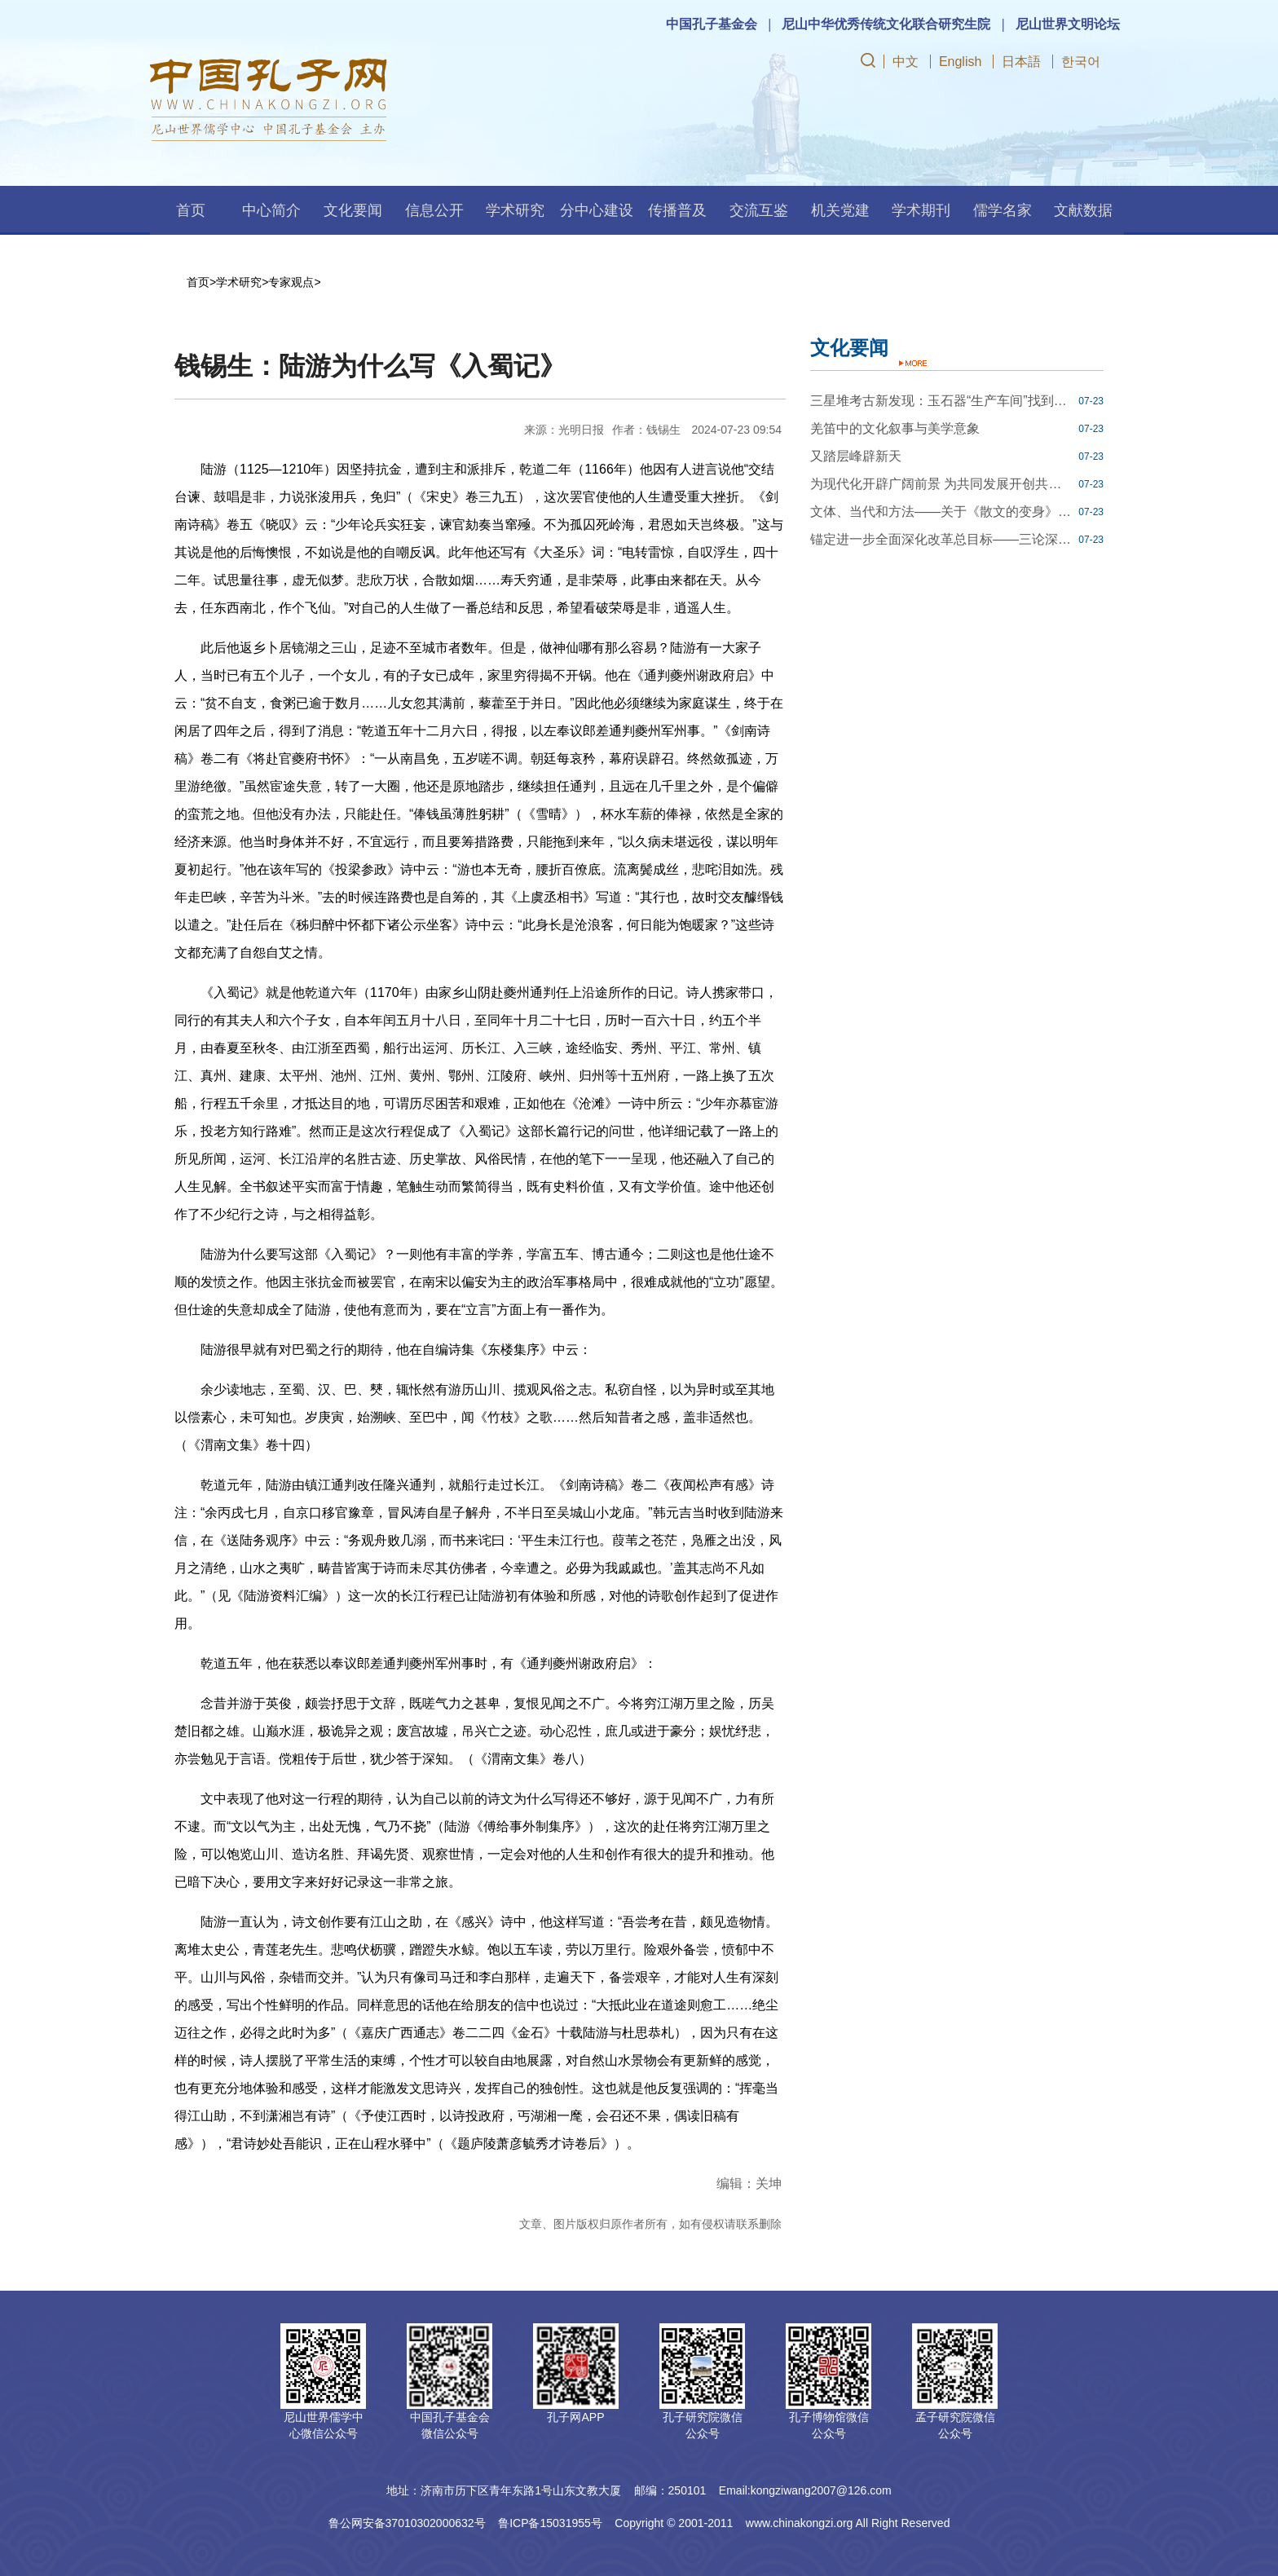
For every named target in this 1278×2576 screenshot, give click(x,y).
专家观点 (291, 282)
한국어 (1080, 61)
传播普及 (677, 210)
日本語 (1021, 61)
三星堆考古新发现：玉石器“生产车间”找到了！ (942, 401)
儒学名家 (1002, 210)
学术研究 (515, 210)
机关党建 (840, 210)
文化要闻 (353, 210)
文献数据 (1083, 210)
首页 (190, 210)
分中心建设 (596, 210)
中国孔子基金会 (711, 24)
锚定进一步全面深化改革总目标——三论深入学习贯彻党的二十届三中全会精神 (942, 539)
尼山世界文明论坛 (1068, 24)
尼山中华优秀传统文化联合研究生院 (886, 24)
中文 (905, 61)
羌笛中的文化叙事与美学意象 (895, 428)
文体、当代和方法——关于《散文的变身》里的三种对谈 (942, 511)
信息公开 (434, 210)
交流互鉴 (758, 210)
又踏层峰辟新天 (855, 456)
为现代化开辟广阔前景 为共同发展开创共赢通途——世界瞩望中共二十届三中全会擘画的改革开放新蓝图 (942, 484)
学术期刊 (921, 210)
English (960, 61)
